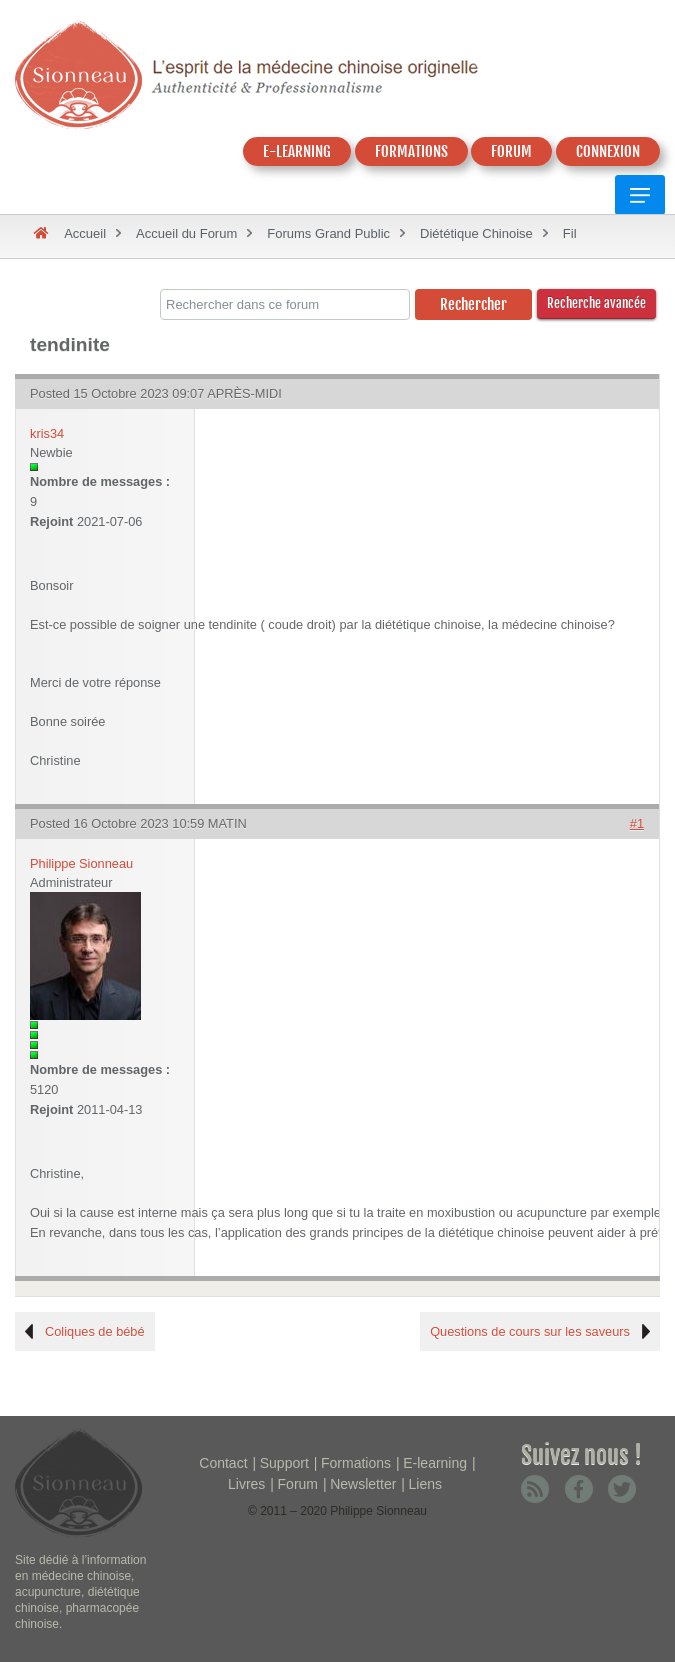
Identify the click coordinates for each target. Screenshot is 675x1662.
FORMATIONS (411, 151)
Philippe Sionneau (81, 863)
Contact (223, 1463)
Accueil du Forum (186, 233)
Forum (298, 1484)
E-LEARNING (297, 151)
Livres (246, 1484)
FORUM (511, 151)
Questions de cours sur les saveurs (530, 1331)
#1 (637, 823)
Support (284, 1463)
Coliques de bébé (95, 1331)
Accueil (85, 233)
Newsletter (363, 1484)
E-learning (435, 1463)
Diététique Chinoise (476, 233)
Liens (425, 1484)
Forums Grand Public (328, 233)
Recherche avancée (596, 303)
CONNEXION (608, 151)
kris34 (47, 433)
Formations (356, 1463)
